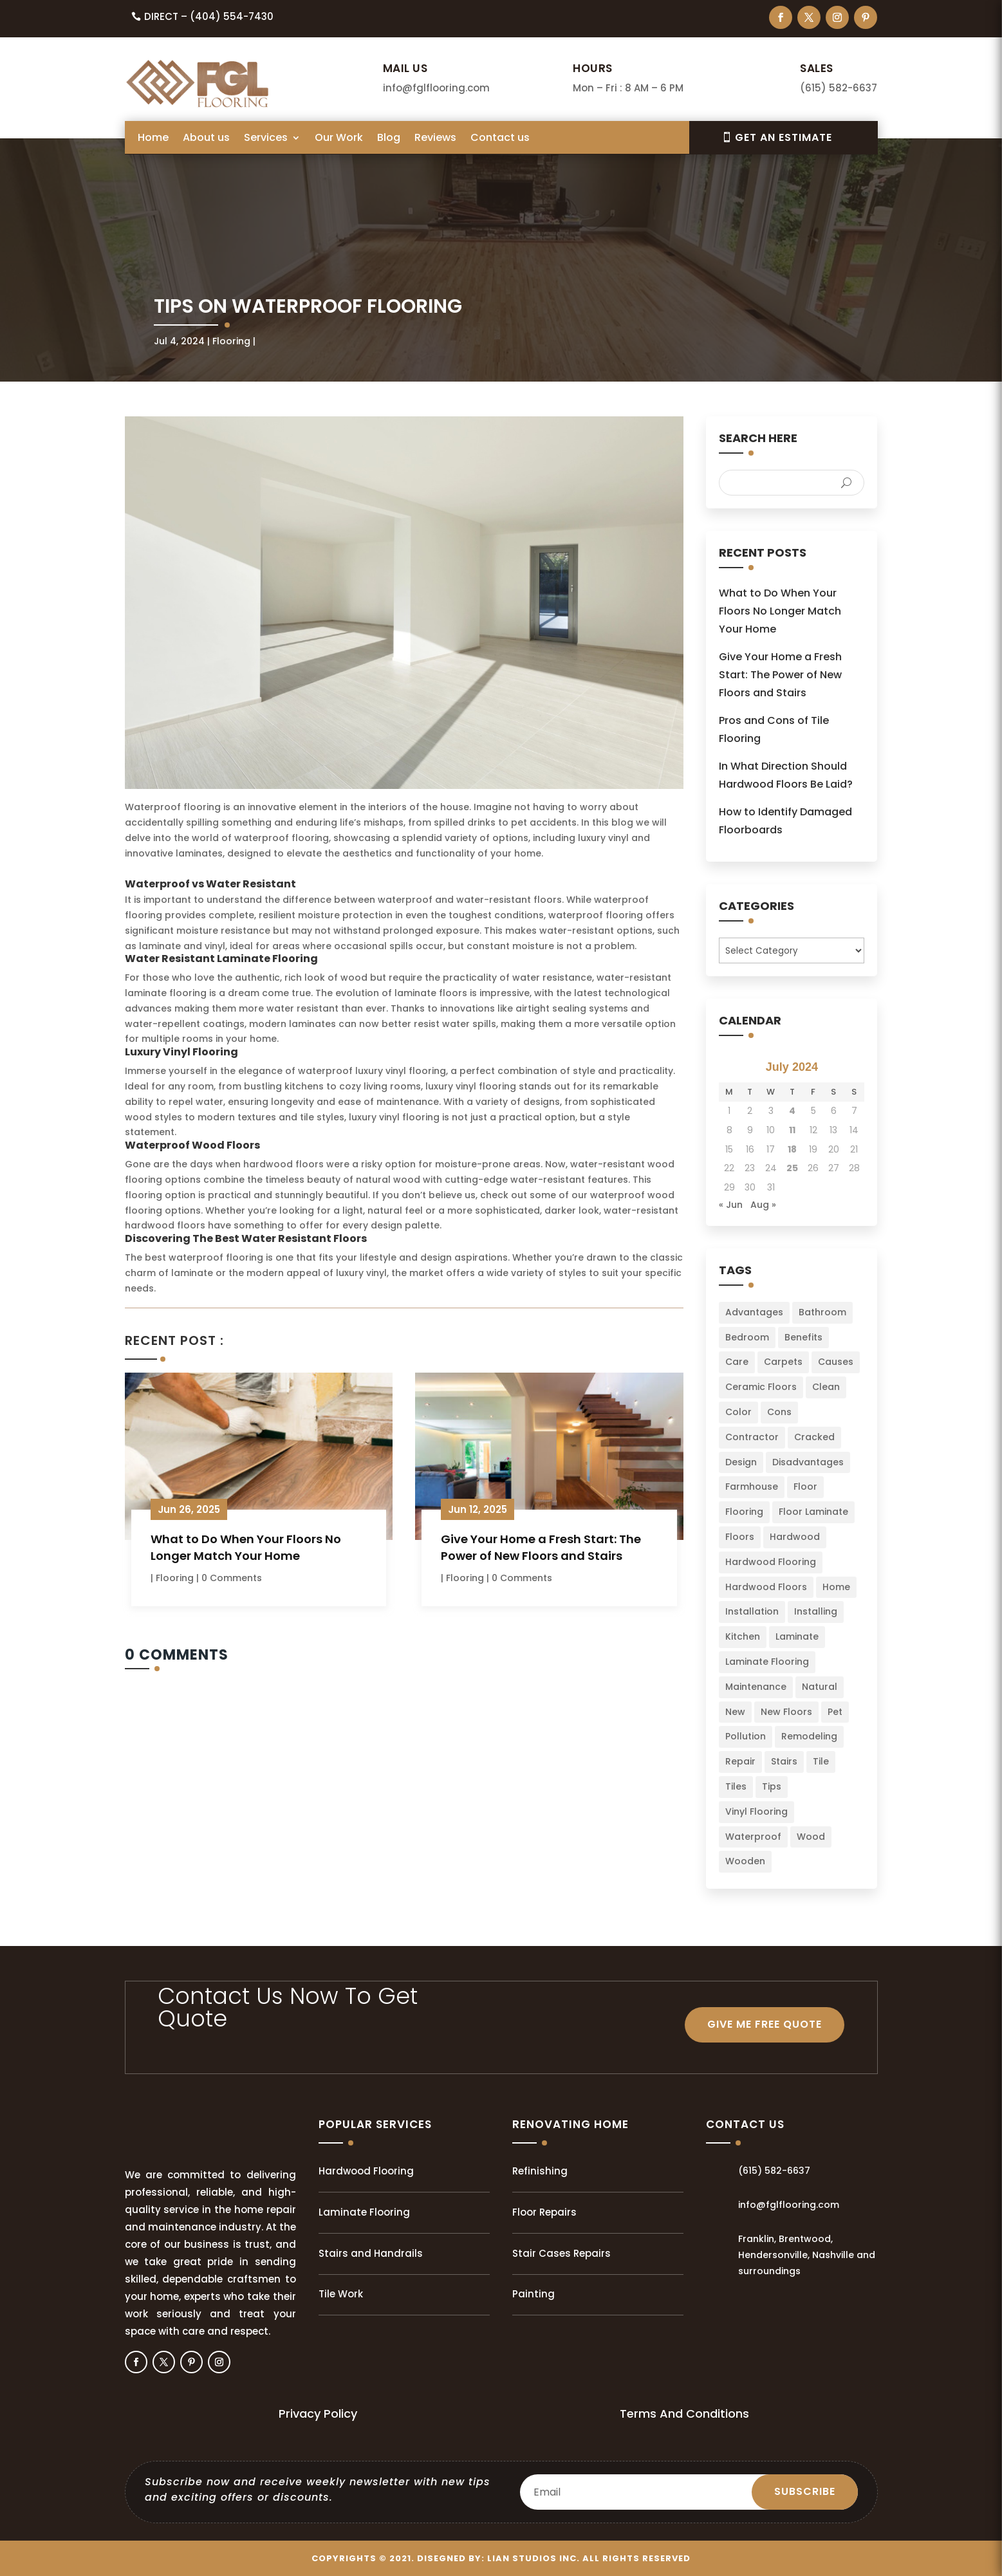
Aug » (763, 1204)
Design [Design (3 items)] (741, 1462)
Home (153, 139)
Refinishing (540, 2171)
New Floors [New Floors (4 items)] (786, 1711)
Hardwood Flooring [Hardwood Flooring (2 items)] (770, 1561)
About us (206, 139)
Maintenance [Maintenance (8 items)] (755, 1686)
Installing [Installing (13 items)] (815, 1611)
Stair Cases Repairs (561, 2253)
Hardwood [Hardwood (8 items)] (795, 1536)
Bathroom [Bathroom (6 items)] (822, 1312)
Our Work (339, 139)
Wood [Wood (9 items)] (811, 1836)
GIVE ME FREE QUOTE (764, 2024)
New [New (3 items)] (735, 1711)
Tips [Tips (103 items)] (771, 1786)
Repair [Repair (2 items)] (740, 1761)
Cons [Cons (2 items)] (779, 1411)
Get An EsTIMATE (783, 137)
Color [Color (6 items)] (738, 1411)
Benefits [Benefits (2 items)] (803, 1337)
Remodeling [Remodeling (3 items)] (809, 1736)
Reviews (435, 139)
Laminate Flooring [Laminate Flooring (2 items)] (767, 1661)
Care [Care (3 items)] (736, 1361)
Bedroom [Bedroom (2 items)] (747, 1337)
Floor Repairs (544, 2212)
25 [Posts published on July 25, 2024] (792, 1168)
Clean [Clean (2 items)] (826, 1386)
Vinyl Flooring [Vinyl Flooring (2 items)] (756, 1811)
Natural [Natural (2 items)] (819, 1686)
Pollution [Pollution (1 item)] (745, 1736)
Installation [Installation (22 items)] (752, 1611)
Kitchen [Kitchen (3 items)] (742, 1636)
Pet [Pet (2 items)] (835, 1711)
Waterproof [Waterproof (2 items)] (753, 1836)
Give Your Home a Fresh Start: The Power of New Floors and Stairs (541, 1547)
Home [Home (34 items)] (836, 1586)
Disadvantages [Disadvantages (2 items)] (808, 1462)
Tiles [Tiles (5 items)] (736, 1786)
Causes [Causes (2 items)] (835, 1361)
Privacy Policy (318, 2413)
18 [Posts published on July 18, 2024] (792, 1149)
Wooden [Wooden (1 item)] (745, 1861)
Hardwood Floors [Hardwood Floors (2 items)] (766, 1586)
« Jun (731, 1204)
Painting (533, 2294)
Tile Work (341, 2294)
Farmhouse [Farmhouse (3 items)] (751, 1486)
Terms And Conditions (684, 2413)
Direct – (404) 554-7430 (209, 16)
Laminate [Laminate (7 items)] (797, 1636)
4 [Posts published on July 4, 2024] (792, 1110)
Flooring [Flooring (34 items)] (744, 1511)
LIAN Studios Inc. (533, 2558)
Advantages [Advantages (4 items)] (754, 1312)
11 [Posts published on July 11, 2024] (792, 1130)
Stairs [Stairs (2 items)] (784, 1761)
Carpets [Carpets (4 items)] (783, 1361)
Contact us (500, 139)
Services (266, 139)
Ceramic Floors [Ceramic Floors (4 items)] (761, 1386)
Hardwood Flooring (366, 2171)
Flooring (231, 341)
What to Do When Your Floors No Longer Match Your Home (246, 1547)
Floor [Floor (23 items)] (805, 1486)
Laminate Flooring (364, 2212)
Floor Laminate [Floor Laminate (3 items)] (813, 1511)
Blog (388, 139)
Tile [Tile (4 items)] (821, 1761)
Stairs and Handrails (371, 2253)
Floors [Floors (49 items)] (739, 1536)
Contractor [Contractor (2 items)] (752, 1437)
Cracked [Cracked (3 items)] (814, 1437)
